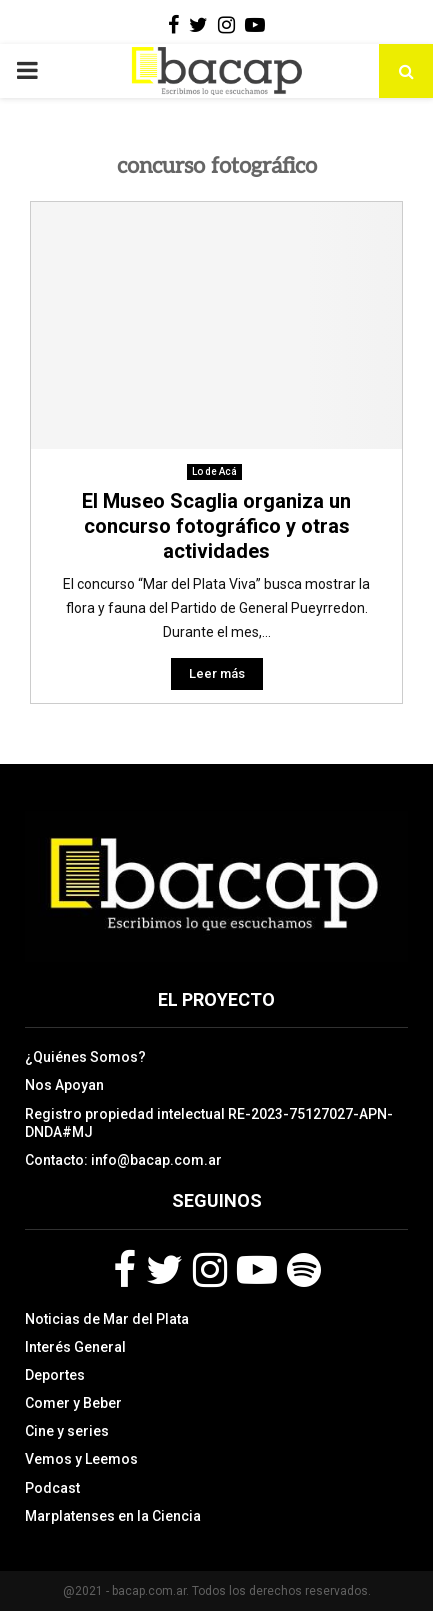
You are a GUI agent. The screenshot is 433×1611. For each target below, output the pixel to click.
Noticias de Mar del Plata (107, 1319)
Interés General (75, 1347)
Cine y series (67, 1431)
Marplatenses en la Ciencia (113, 1516)
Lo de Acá (214, 471)
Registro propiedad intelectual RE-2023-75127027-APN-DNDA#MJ (209, 1123)
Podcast (52, 1488)
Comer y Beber (73, 1403)
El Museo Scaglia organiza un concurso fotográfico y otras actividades (216, 526)
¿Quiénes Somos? (85, 1057)
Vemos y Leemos (81, 1459)
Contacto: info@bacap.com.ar (123, 1160)
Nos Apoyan (64, 1085)
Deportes (55, 1375)
